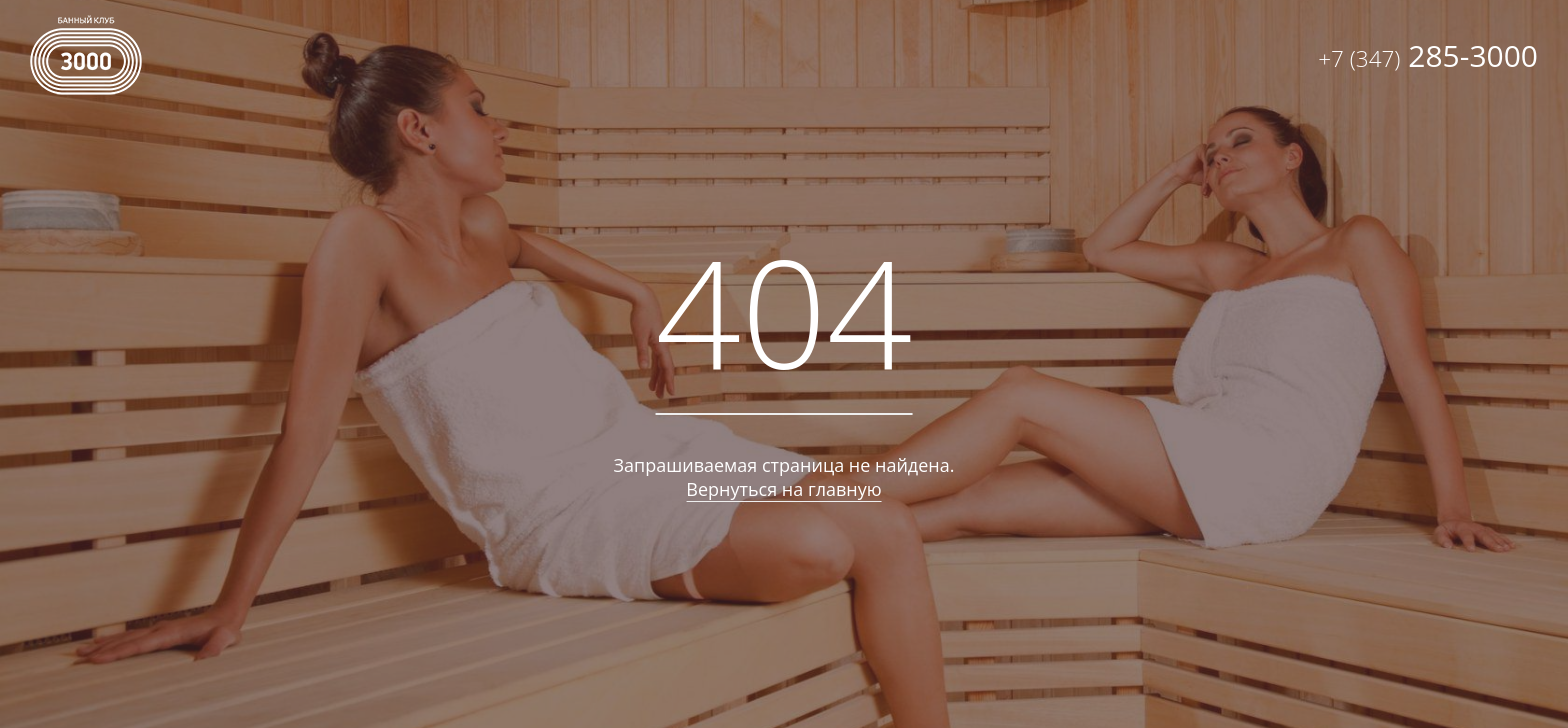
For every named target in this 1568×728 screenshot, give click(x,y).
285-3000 (1428, 55)
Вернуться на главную (783, 489)
